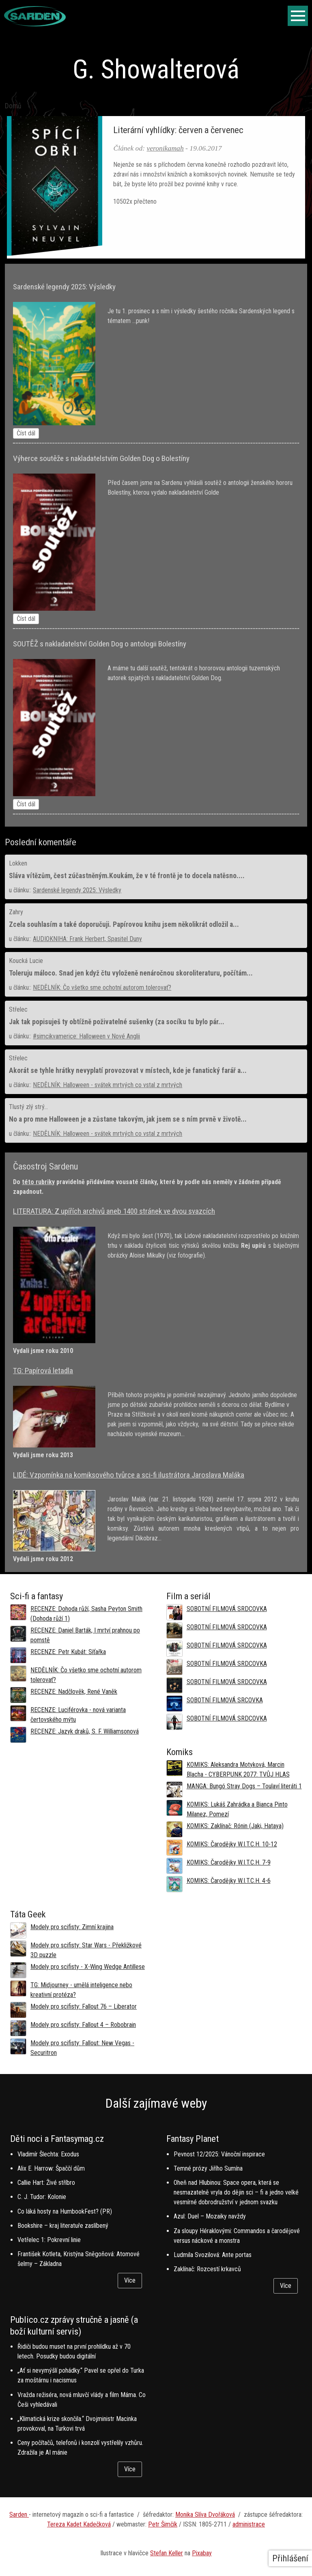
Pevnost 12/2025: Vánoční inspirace (219, 2154)
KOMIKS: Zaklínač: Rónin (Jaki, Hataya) (235, 1826)
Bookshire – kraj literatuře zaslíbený (62, 2225)
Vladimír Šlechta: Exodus (48, 2154)
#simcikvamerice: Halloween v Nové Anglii (86, 1036)
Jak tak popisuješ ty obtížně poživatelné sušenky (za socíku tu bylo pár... (116, 1022)
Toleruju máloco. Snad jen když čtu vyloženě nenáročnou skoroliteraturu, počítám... (131, 973)
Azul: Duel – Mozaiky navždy (210, 2216)
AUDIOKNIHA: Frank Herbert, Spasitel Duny (87, 939)
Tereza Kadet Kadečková (79, 2524)
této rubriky (38, 1182)
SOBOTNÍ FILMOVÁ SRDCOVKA (227, 1609)
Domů (13, 106)
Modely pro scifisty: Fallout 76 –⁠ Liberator (83, 2006)
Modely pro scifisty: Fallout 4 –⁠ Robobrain (83, 2025)
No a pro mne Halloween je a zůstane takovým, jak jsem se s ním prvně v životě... (128, 1119)
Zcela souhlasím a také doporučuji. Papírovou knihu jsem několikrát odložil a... (124, 924)
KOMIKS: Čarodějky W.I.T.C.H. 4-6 (229, 1881)
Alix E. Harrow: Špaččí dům (51, 2168)
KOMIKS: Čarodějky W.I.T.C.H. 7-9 (229, 1862)
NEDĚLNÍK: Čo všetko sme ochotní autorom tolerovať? (102, 987)
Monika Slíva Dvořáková (205, 2514)
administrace (248, 2524)
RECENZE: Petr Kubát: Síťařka (68, 1652)
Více (130, 2280)
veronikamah (164, 148)
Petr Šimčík (162, 2524)
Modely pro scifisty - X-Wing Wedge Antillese (87, 1967)
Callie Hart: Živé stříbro (46, 2182)
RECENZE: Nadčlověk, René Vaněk (73, 1691)
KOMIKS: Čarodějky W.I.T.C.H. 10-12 (232, 1844)
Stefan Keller (166, 2553)
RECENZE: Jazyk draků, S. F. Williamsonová (84, 1731)
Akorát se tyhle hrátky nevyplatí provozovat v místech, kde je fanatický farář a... (128, 1070)
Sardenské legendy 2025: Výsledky (77, 890)
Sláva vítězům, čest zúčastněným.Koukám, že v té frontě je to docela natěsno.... (127, 876)
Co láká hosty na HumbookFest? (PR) (64, 2211)
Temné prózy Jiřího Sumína (208, 2168)
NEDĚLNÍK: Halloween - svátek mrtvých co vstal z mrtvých (107, 1085)
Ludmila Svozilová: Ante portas (213, 2255)
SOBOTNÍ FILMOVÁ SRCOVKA (225, 1700)
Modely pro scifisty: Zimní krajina (72, 1927)
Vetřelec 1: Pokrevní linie (49, 2240)
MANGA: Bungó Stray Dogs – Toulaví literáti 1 (244, 1786)
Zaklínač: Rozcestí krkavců (207, 2269)
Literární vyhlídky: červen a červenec (178, 130)
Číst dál (26, 433)
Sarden (19, 2514)
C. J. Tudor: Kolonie (41, 2197)
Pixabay (202, 2553)
